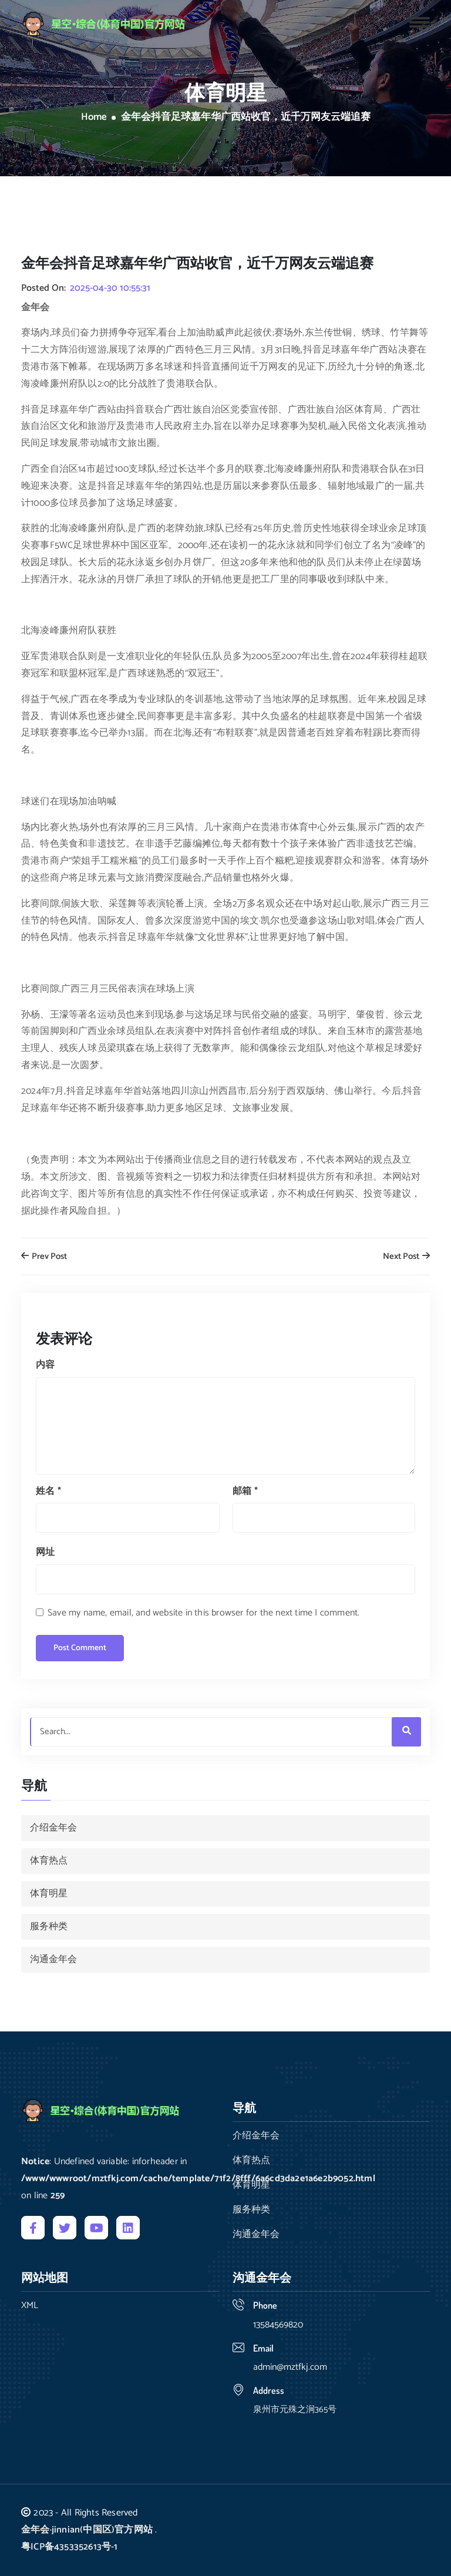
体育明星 (49, 1894)
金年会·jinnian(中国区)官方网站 (87, 2530)
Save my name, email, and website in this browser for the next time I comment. (203, 1613)
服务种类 (49, 1926)
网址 (45, 1552)
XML (29, 2306)
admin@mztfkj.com (290, 2367)
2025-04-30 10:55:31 (110, 288)
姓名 (48, 1491)
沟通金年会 (53, 1959)
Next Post (406, 1257)
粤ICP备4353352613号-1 (69, 2547)
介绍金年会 (53, 1828)
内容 (45, 1365)
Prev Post (44, 1257)
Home (94, 117)
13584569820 (278, 2325)
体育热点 (49, 1861)
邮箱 (245, 1491)
